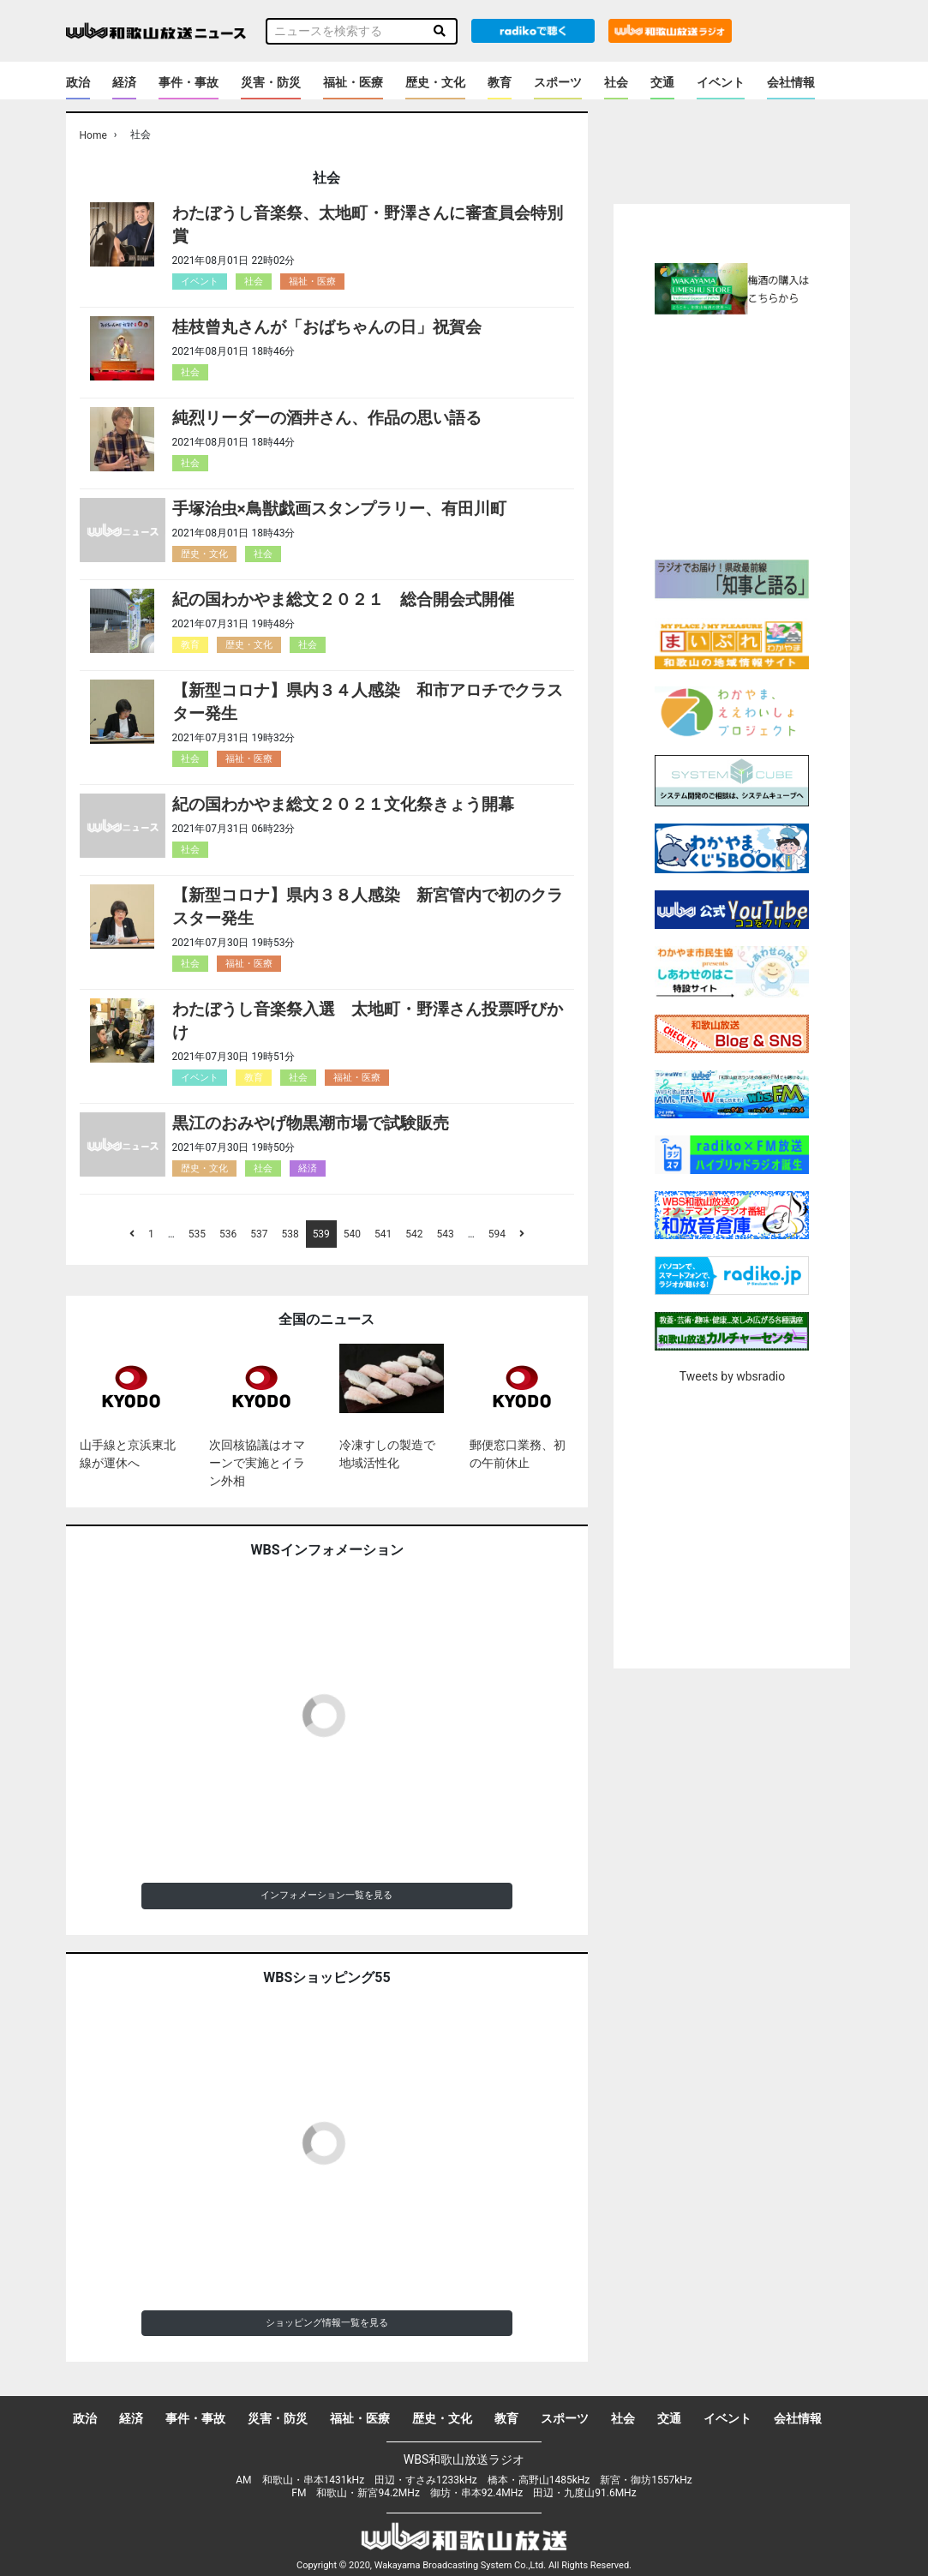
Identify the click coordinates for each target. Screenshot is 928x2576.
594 (497, 1234)
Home (93, 135)
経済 (124, 82)
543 (445, 1234)
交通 (662, 82)
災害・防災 (271, 82)
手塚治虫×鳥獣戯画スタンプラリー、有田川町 (339, 508)
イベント (721, 82)
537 (258, 1234)
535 (197, 1234)
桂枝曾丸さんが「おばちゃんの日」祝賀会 (327, 327)
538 (289, 1234)
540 (352, 1234)
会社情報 (791, 82)
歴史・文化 (435, 82)
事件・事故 (189, 82)
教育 (500, 82)
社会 (616, 82)
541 (383, 1234)
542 (413, 1234)
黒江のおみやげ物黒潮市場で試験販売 (310, 1123)
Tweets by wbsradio (732, 1376)
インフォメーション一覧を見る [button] (326, 1895)
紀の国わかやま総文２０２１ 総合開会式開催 (343, 599)
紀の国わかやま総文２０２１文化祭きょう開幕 (343, 804)
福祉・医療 (353, 82)
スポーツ (558, 82)
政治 (78, 82)
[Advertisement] (757, 434)
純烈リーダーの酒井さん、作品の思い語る (327, 418)
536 (227, 1234)
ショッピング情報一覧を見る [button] (327, 2322)
